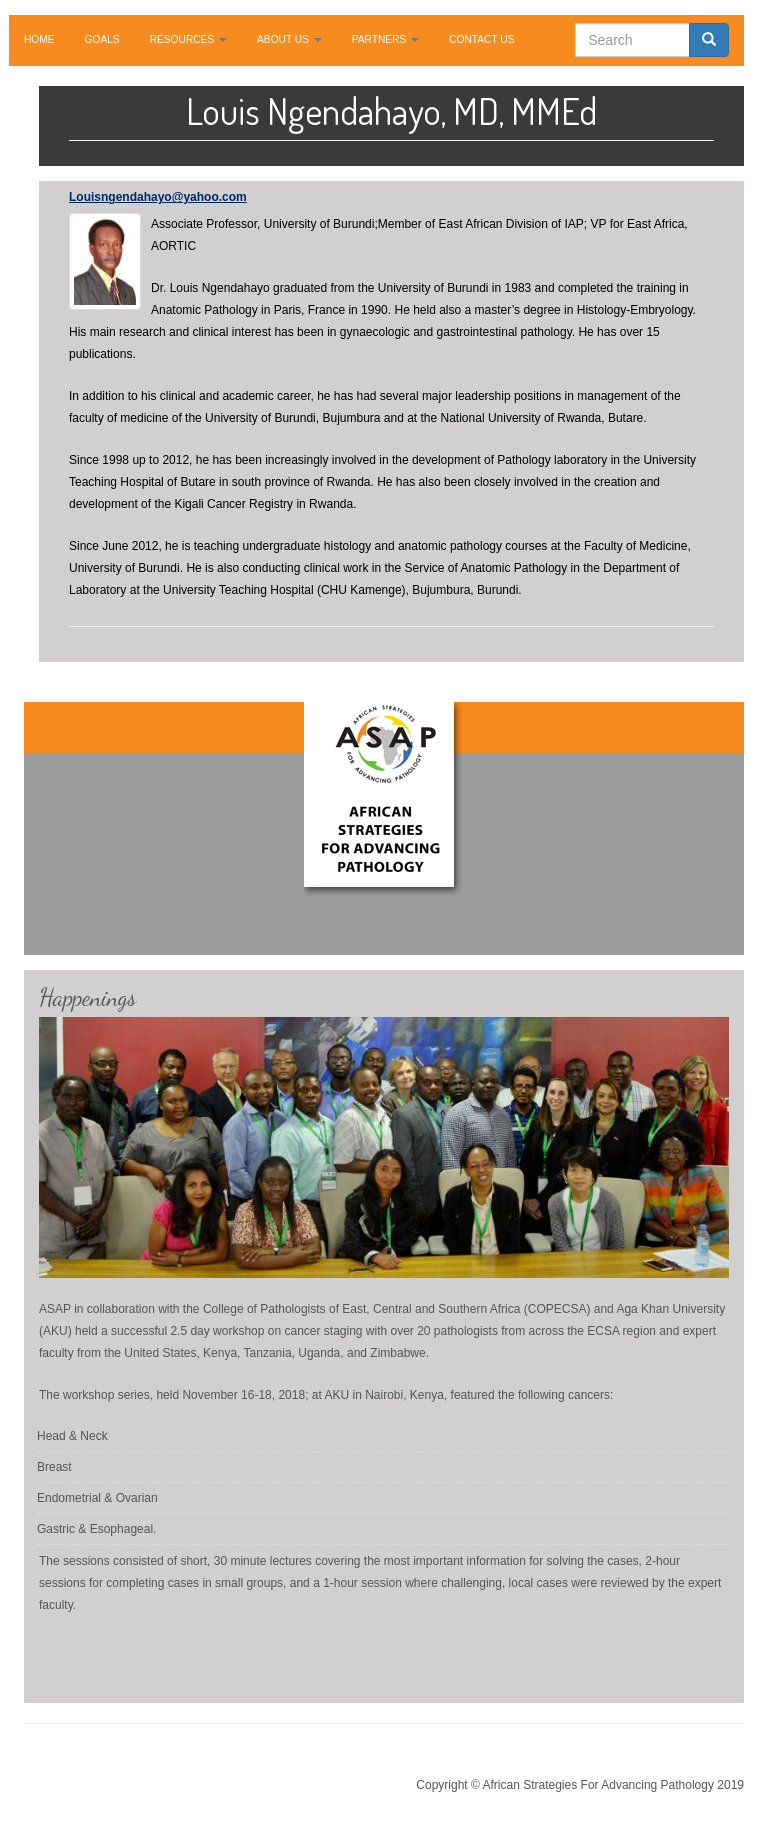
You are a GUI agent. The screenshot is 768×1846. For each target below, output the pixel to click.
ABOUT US (289, 39)
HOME (39, 39)
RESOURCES (188, 39)
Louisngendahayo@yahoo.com (158, 197)
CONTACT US (481, 39)
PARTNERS (385, 39)
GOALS (102, 39)
